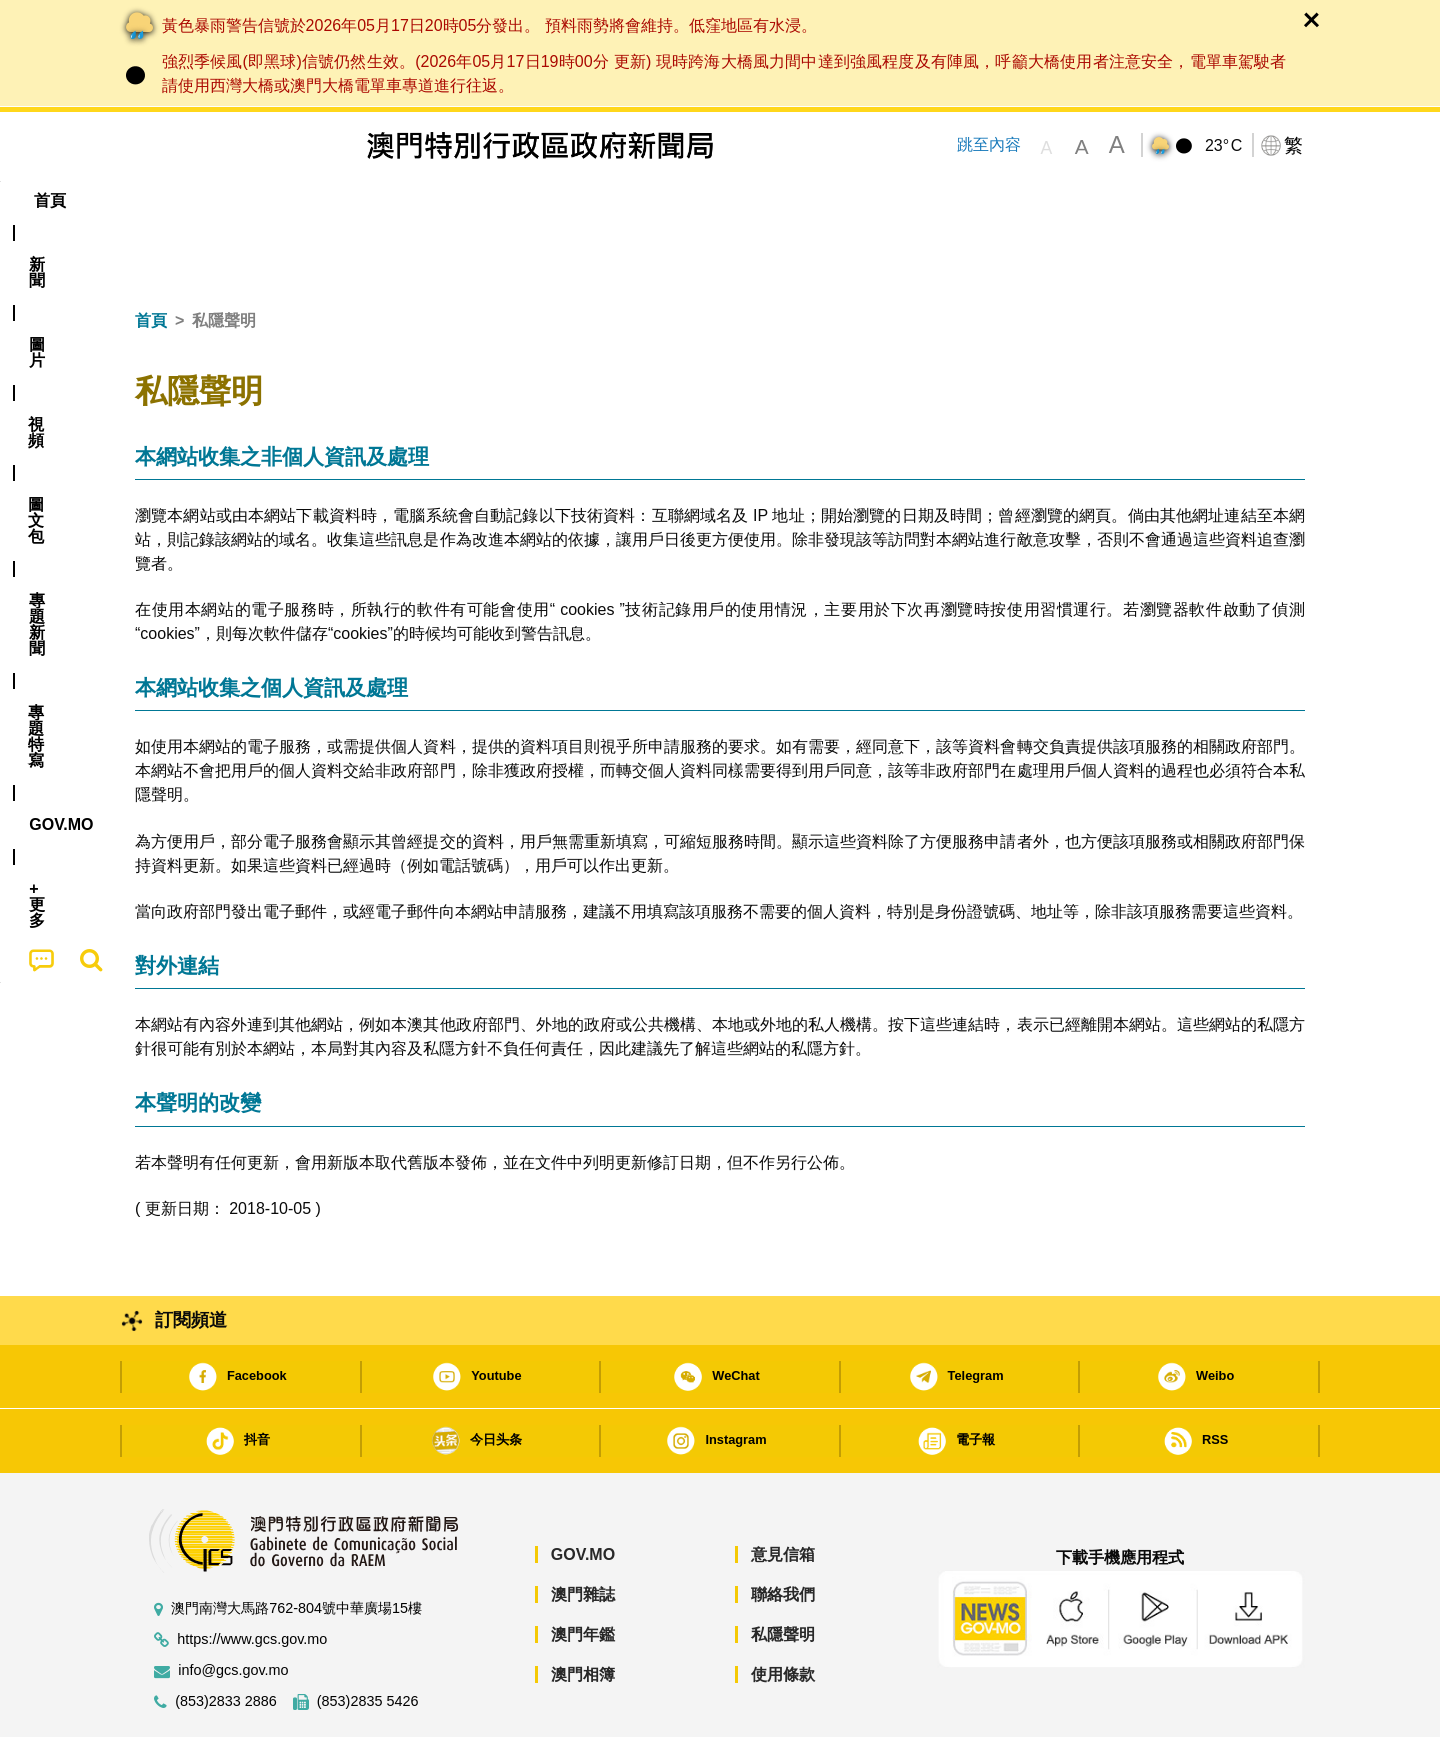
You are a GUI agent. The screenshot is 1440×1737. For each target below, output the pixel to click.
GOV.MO (583, 1493)
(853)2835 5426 (368, 1640)
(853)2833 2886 (226, 1640)
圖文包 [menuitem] (471, 200)
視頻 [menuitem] (391, 200)
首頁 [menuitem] (170, 200)
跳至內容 (989, 144)
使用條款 (783, 1613)
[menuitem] (244, 201)
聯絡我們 (783, 1533)
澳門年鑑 (583, 1573)
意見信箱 (783, 1493)
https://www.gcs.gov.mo (252, 1578)
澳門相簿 (583, 1613)
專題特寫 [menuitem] (668, 200)
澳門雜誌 (583, 1533)
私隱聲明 (783, 1573)
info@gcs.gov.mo (233, 1609)
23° (1223, 146)
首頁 (151, 259)
